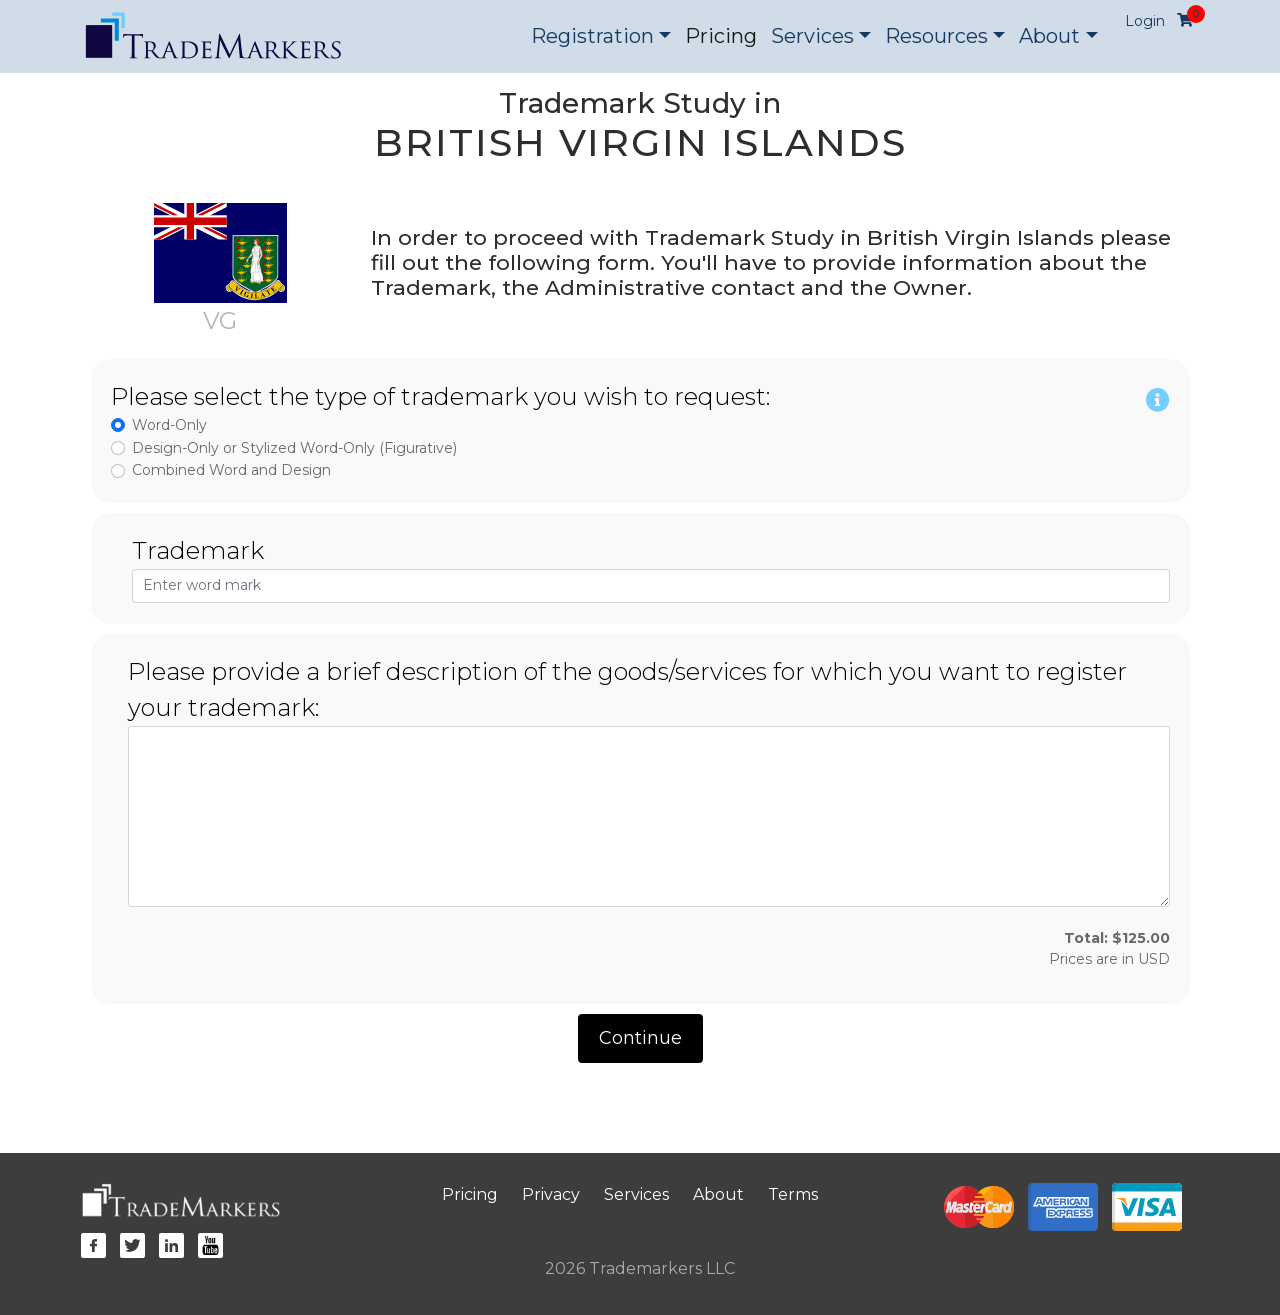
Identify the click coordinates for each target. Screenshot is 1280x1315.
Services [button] (812, 36)
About (718, 1194)
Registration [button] (592, 36)
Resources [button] (936, 36)
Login (1145, 21)
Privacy (551, 1194)
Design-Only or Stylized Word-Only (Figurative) (294, 448)
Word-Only (169, 425)
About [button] (1049, 36)
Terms (793, 1194)
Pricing (721, 36)
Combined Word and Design (231, 470)
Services (636, 1194)
